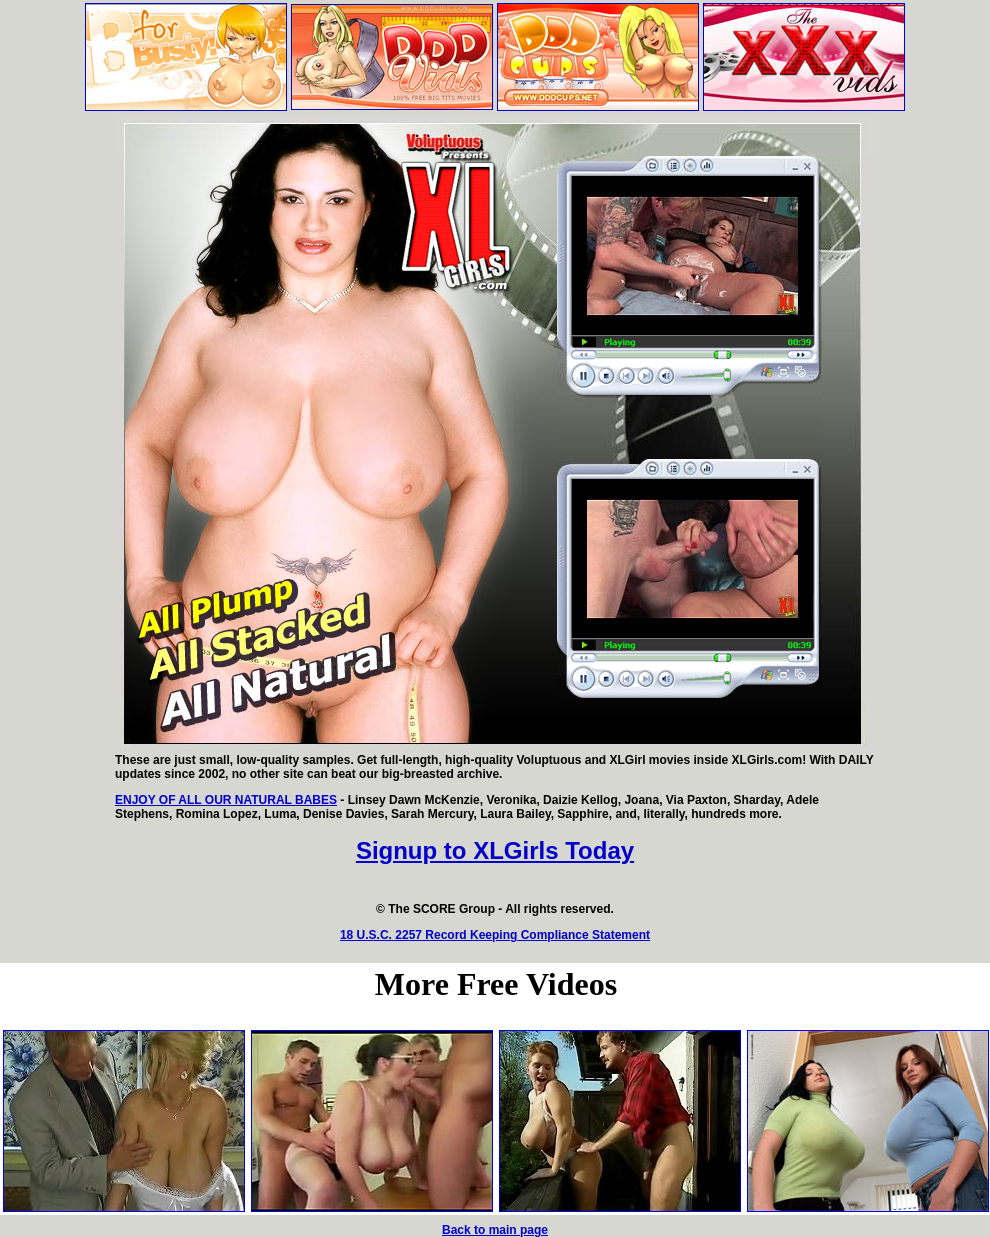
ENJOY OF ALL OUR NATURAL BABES (226, 800)
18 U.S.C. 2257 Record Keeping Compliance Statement (495, 935)
